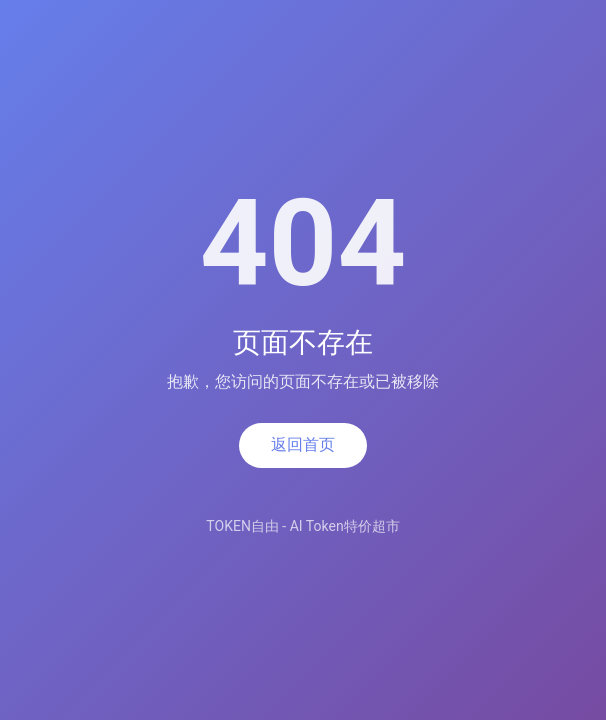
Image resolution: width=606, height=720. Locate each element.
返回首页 (303, 444)
